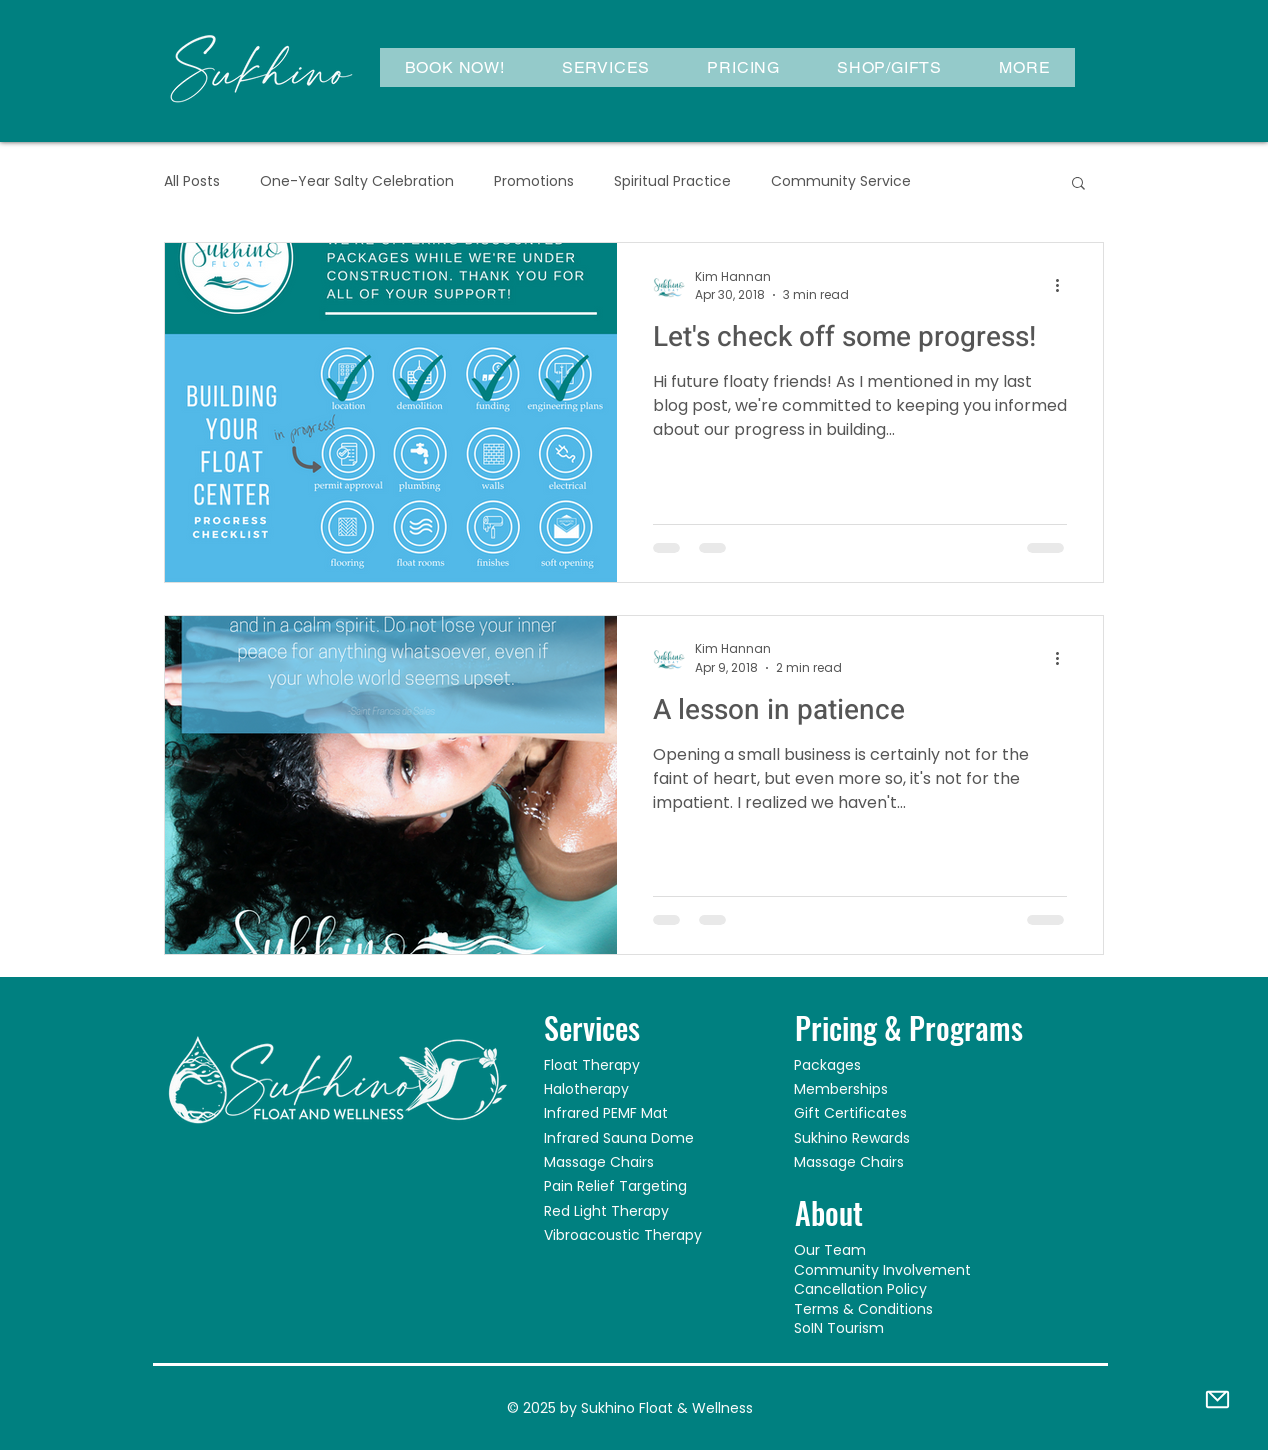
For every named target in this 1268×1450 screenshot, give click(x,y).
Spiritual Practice (672, 181)
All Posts (192, 181)
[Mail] (1217, 1399)
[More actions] (1064, 286)
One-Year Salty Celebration (357, 181)
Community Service (841, 181)
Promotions (534, 181)
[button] (606, 67)
